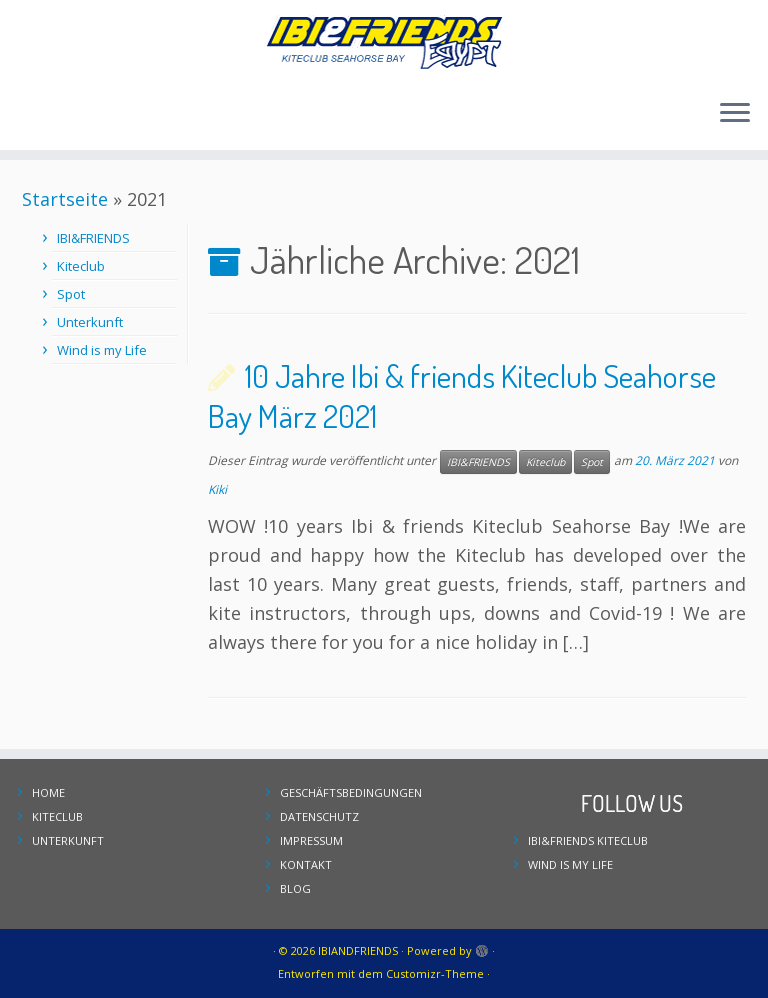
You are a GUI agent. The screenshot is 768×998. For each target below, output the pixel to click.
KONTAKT (306, 864)
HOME (48, 792)
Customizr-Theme (435, 973)
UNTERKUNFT (68, 840)
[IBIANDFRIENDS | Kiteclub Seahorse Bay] (384, 41)
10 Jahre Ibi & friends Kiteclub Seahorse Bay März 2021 (462, 395)
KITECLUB (57, 816)
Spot (71, 294)
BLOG (295, 888)
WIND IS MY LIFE (570, 864)
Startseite (65, 199)
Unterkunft (90, 322)
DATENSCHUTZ (319, 816)
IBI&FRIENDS (93, 238)
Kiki (217, 489)
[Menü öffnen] (735, 114)
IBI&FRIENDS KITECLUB (588, 840)
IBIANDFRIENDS (358, 950)
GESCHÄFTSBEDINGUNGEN (351, 792)
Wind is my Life (102, 350)
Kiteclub (81, 266)
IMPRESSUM (311, 840)
